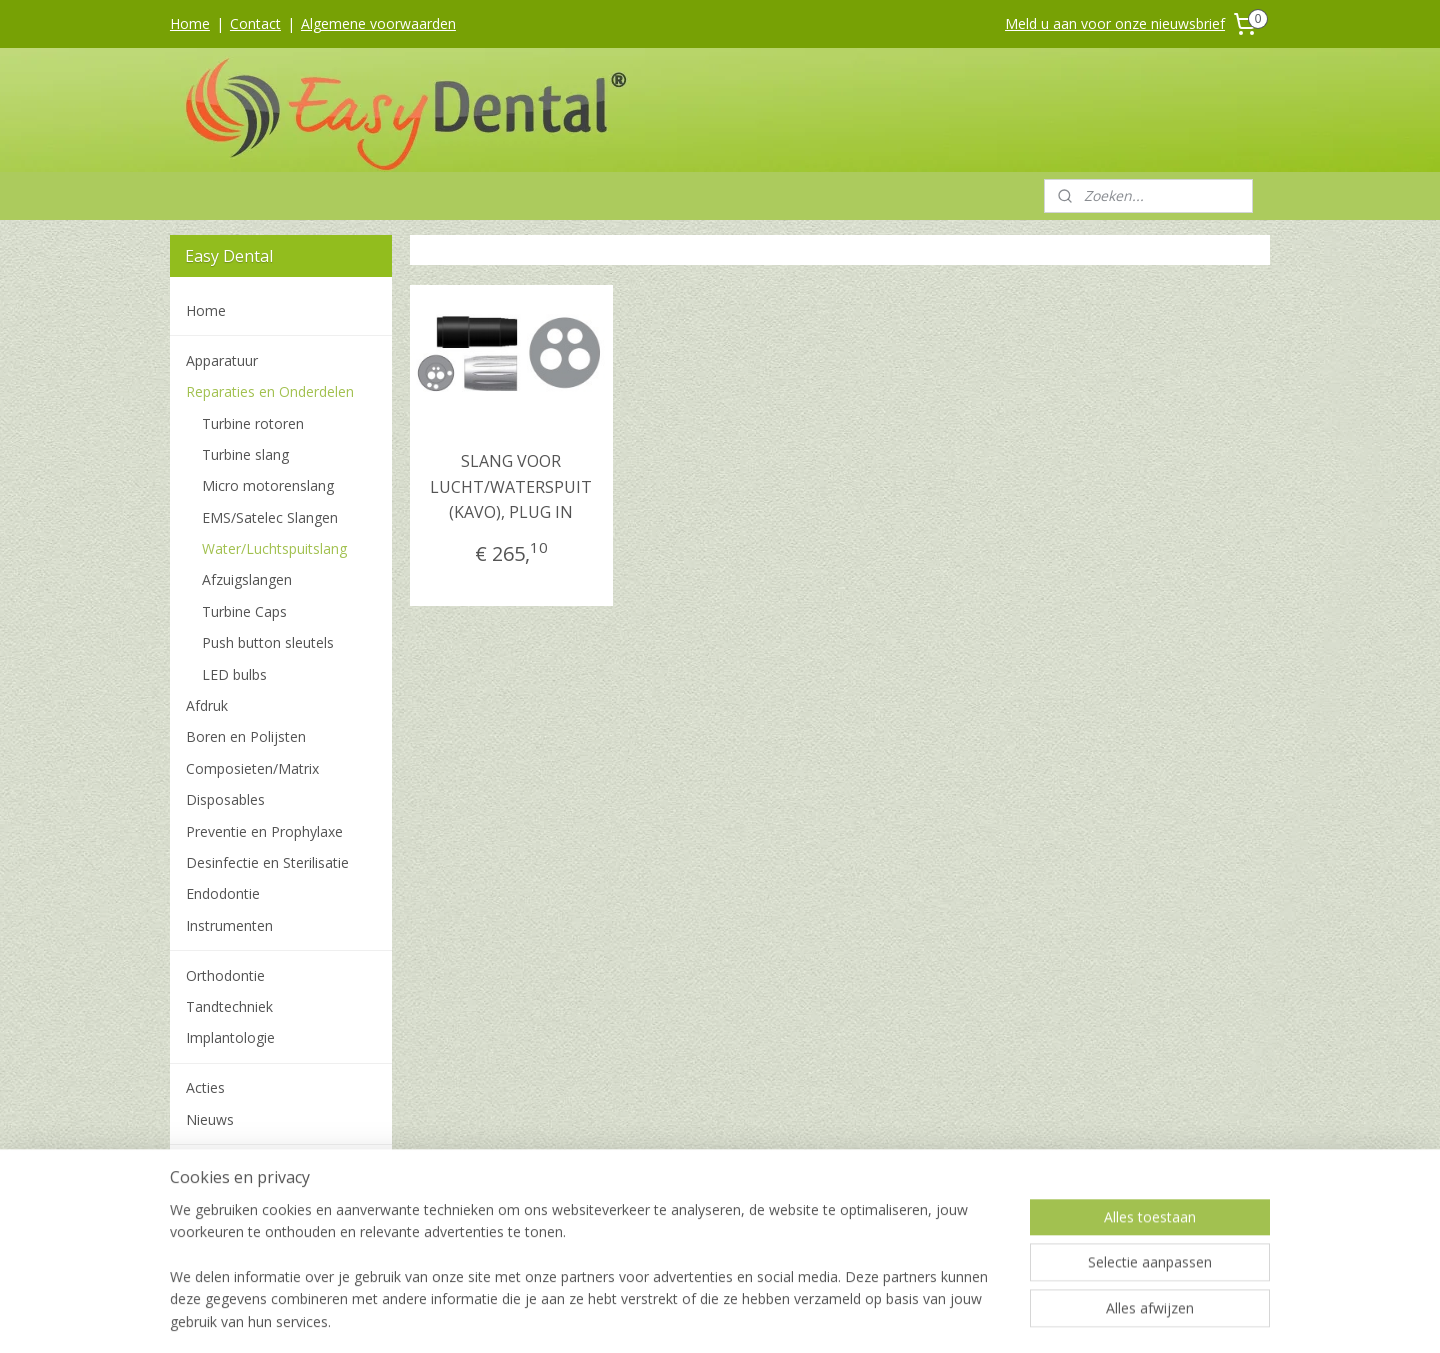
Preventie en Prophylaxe (264, 831)
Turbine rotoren (253, 423)
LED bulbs (234, 674)
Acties (205, 1087)
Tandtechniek (229, 1006)
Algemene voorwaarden (378, 23)
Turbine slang (245, 454)
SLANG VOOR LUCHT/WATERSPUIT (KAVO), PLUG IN (511, 486)
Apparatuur (222, 360)
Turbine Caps (244, 611)
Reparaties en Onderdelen (270, 391)
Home (190, 23)
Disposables (225, 799)
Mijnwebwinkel (930, 1316)
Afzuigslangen (247, 579)
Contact (255, 23)
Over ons (215, 1231)
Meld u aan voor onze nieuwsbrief (1115, 23)
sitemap (637, 1316)
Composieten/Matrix (252, 768)
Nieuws (210, 1119)
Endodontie (223, 893)
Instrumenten (229, 925)
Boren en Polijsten (246, 736)
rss (679, 1316)
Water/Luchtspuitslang (274, 548)
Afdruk (207, 705)
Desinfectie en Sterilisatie (267, 862)
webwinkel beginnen (756, 1316)
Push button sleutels (268, 642)
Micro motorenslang (268, 485)
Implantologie (230, 1037)
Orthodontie (225, 975)
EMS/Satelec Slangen (270, 517)
